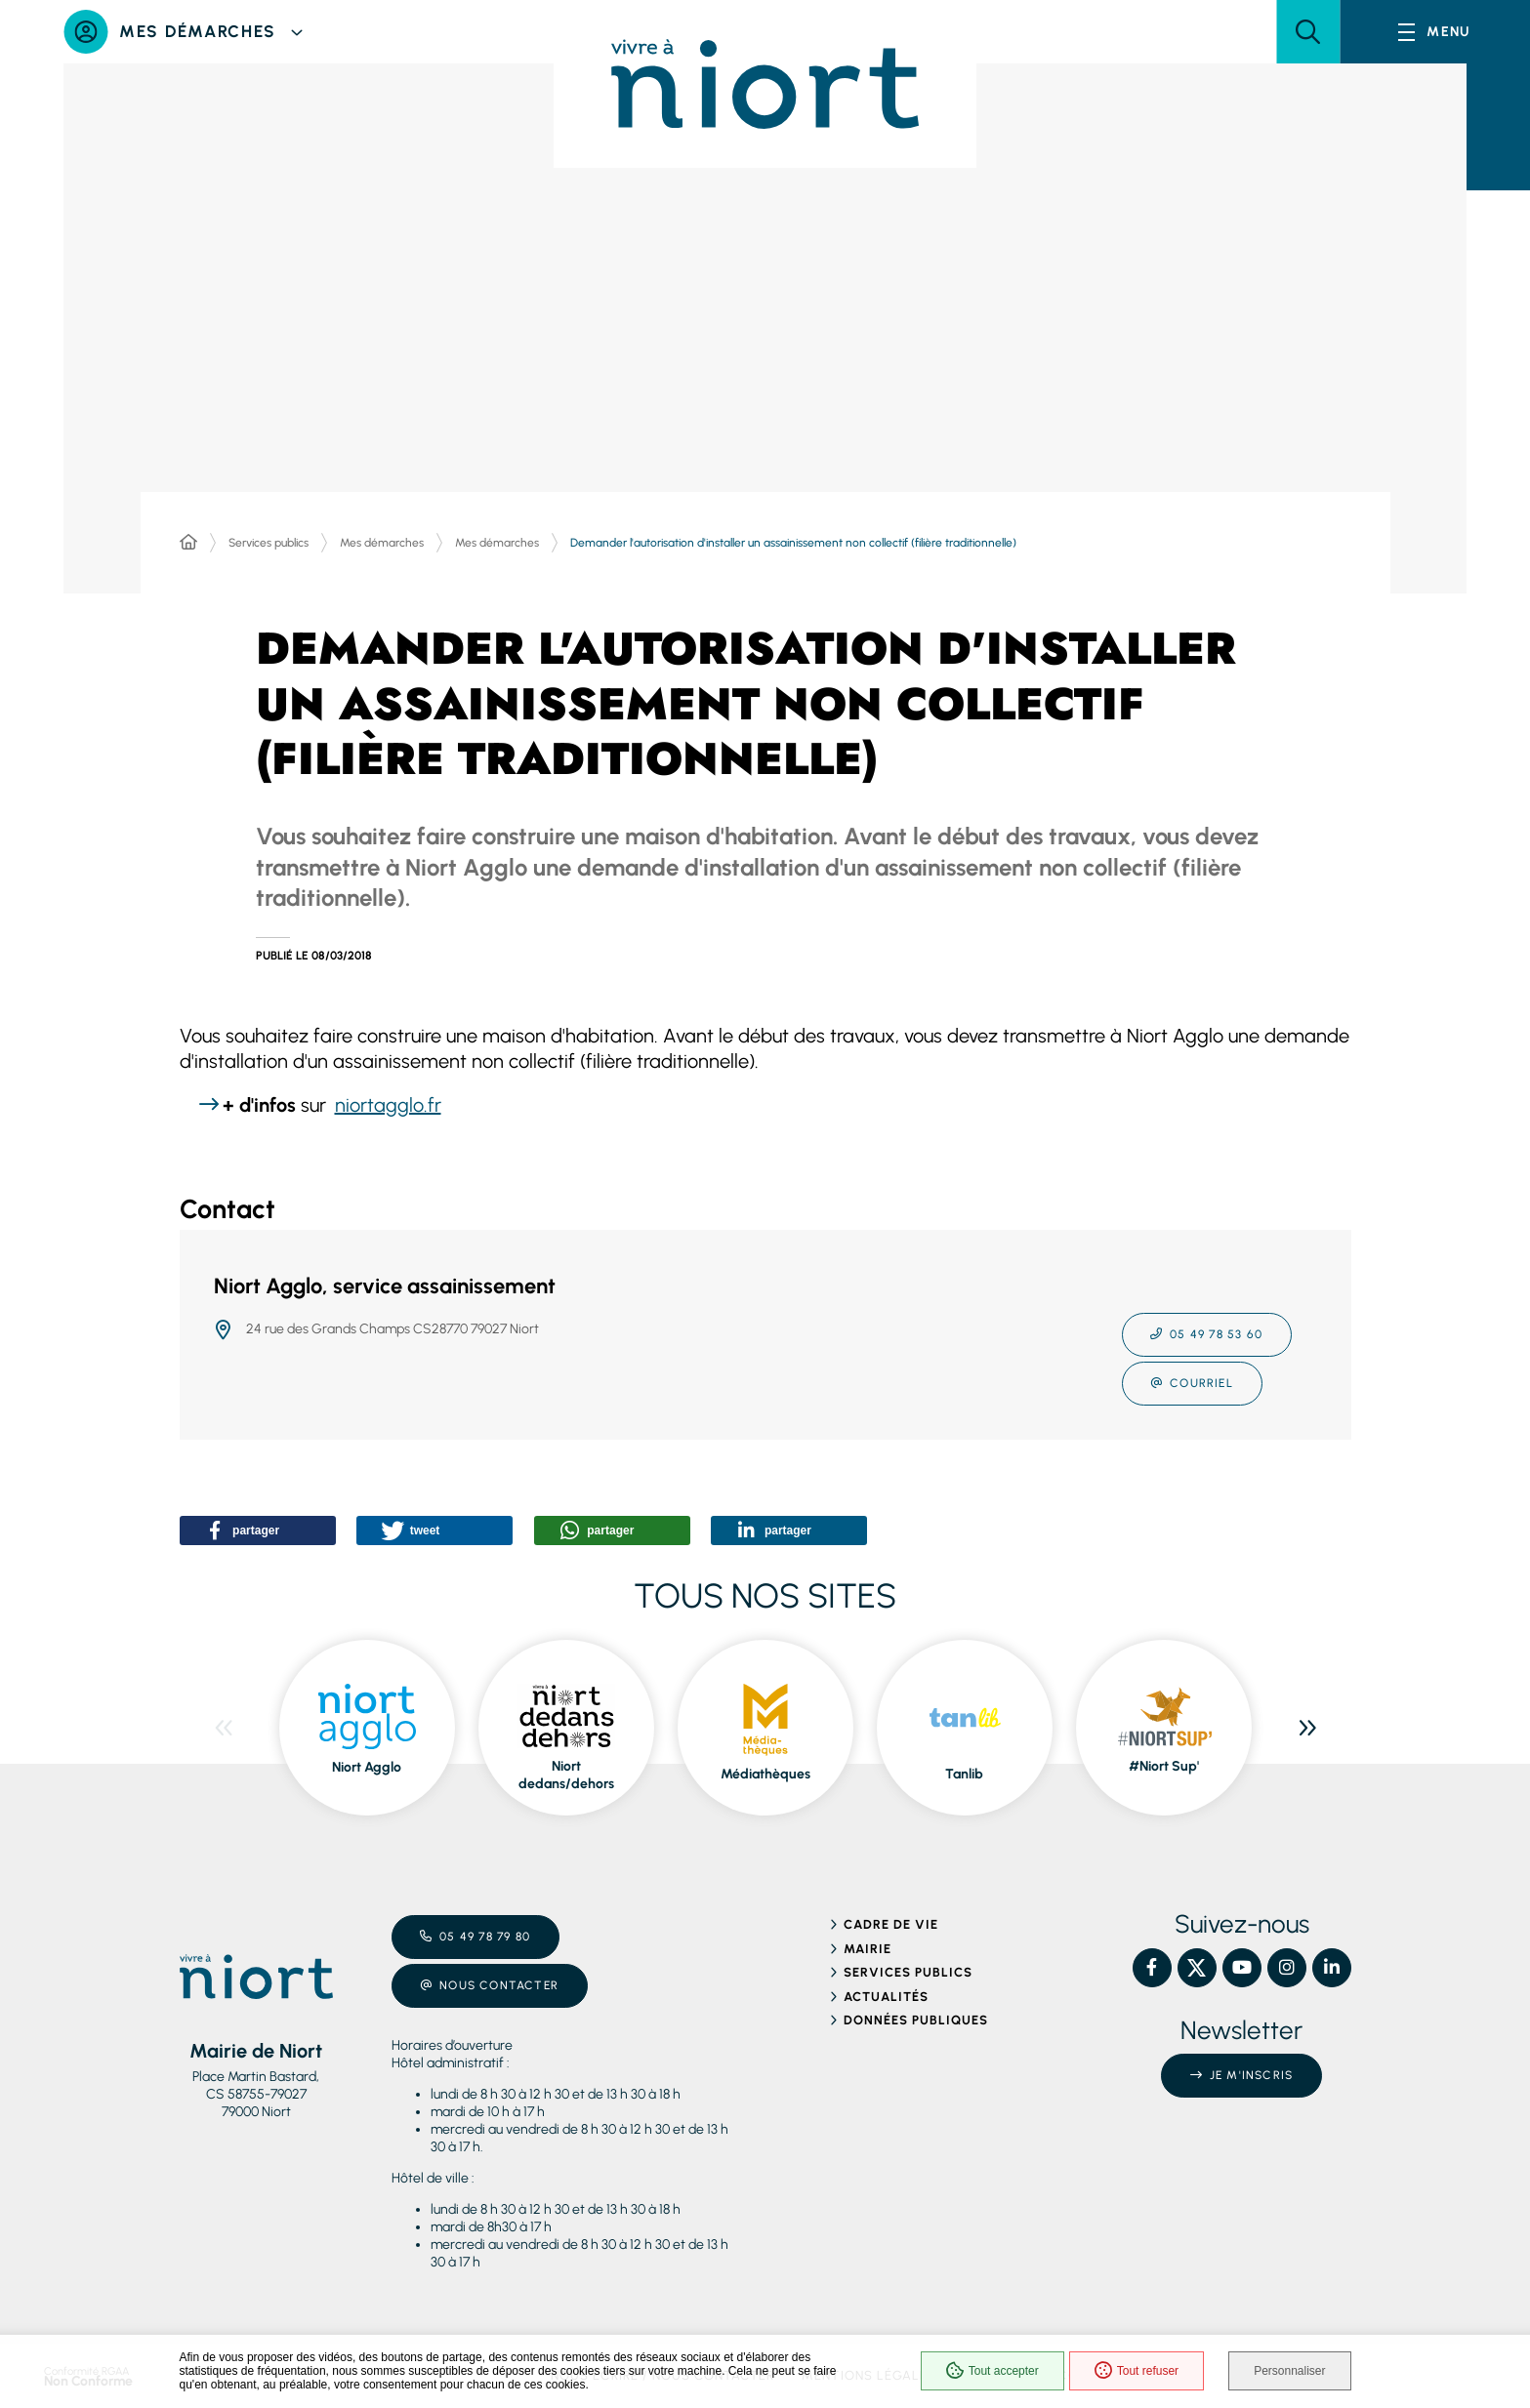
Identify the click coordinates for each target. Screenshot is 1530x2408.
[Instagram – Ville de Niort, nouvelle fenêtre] (1286, 1967)
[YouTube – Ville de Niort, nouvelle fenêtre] (1241, 1967)
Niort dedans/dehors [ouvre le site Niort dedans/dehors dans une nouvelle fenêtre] (566, 1775)
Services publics (268, 543)
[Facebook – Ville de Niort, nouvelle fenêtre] (1152, 1967)
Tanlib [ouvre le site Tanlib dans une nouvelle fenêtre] (964, 1774)
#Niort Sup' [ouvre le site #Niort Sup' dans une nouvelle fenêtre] (1164, 1766)
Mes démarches (382, 543)
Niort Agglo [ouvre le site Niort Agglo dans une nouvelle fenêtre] (366, 1767)
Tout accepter (992, 2371)
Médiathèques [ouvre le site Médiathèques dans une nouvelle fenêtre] (765, 1774)
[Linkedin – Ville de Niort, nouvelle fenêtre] (1331, 1967)
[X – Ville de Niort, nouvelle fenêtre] (1197, 1967)
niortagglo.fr (388, 1105)
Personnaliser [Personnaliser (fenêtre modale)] (1289, 2371)
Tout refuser (1137, 2371)
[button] (1308, 31)
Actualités (886, 1996)
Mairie (867, 1948)
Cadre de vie (891, 1924)
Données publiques (916, 2020)
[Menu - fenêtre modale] (1435, 31)
